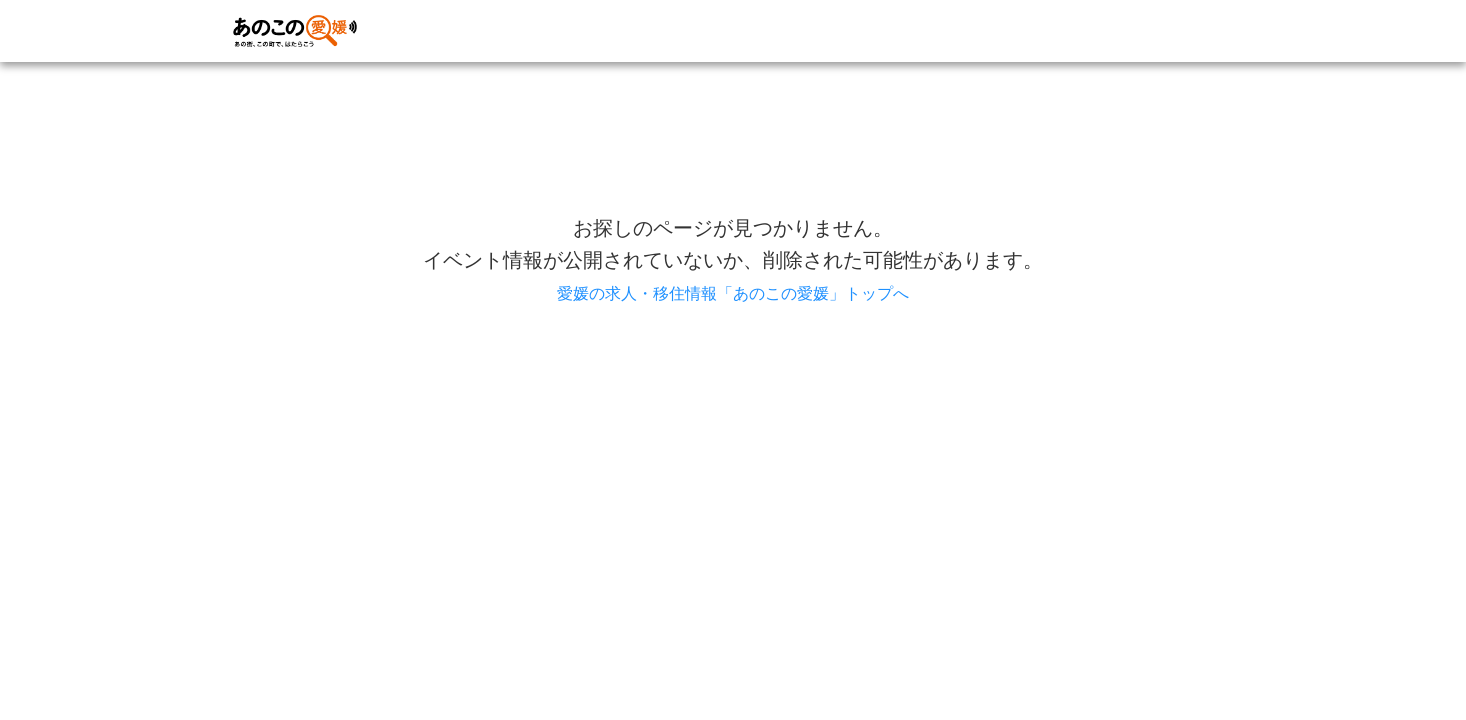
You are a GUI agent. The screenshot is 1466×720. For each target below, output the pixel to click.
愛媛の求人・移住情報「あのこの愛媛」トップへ (733, 293)
